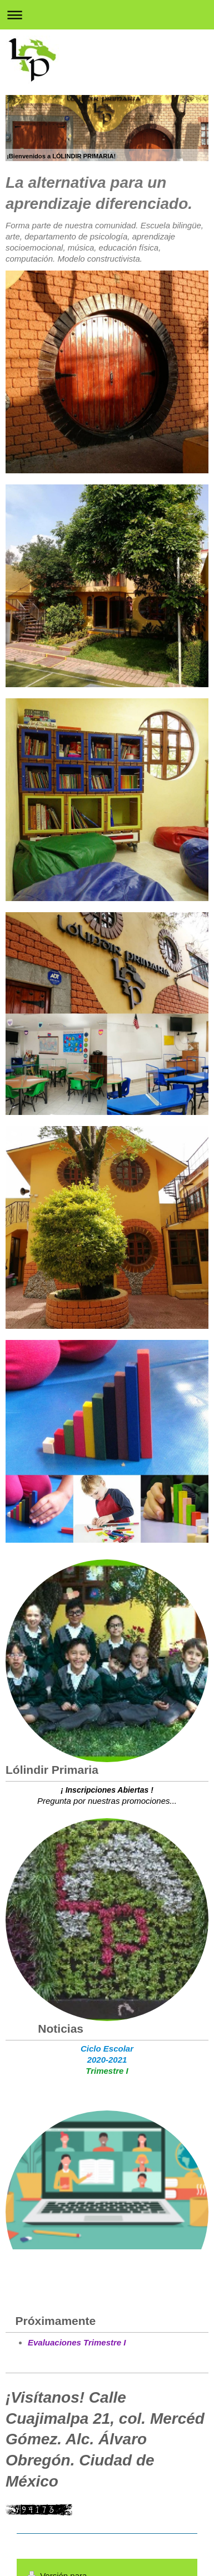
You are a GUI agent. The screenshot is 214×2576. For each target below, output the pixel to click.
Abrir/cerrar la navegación (107, 15)
